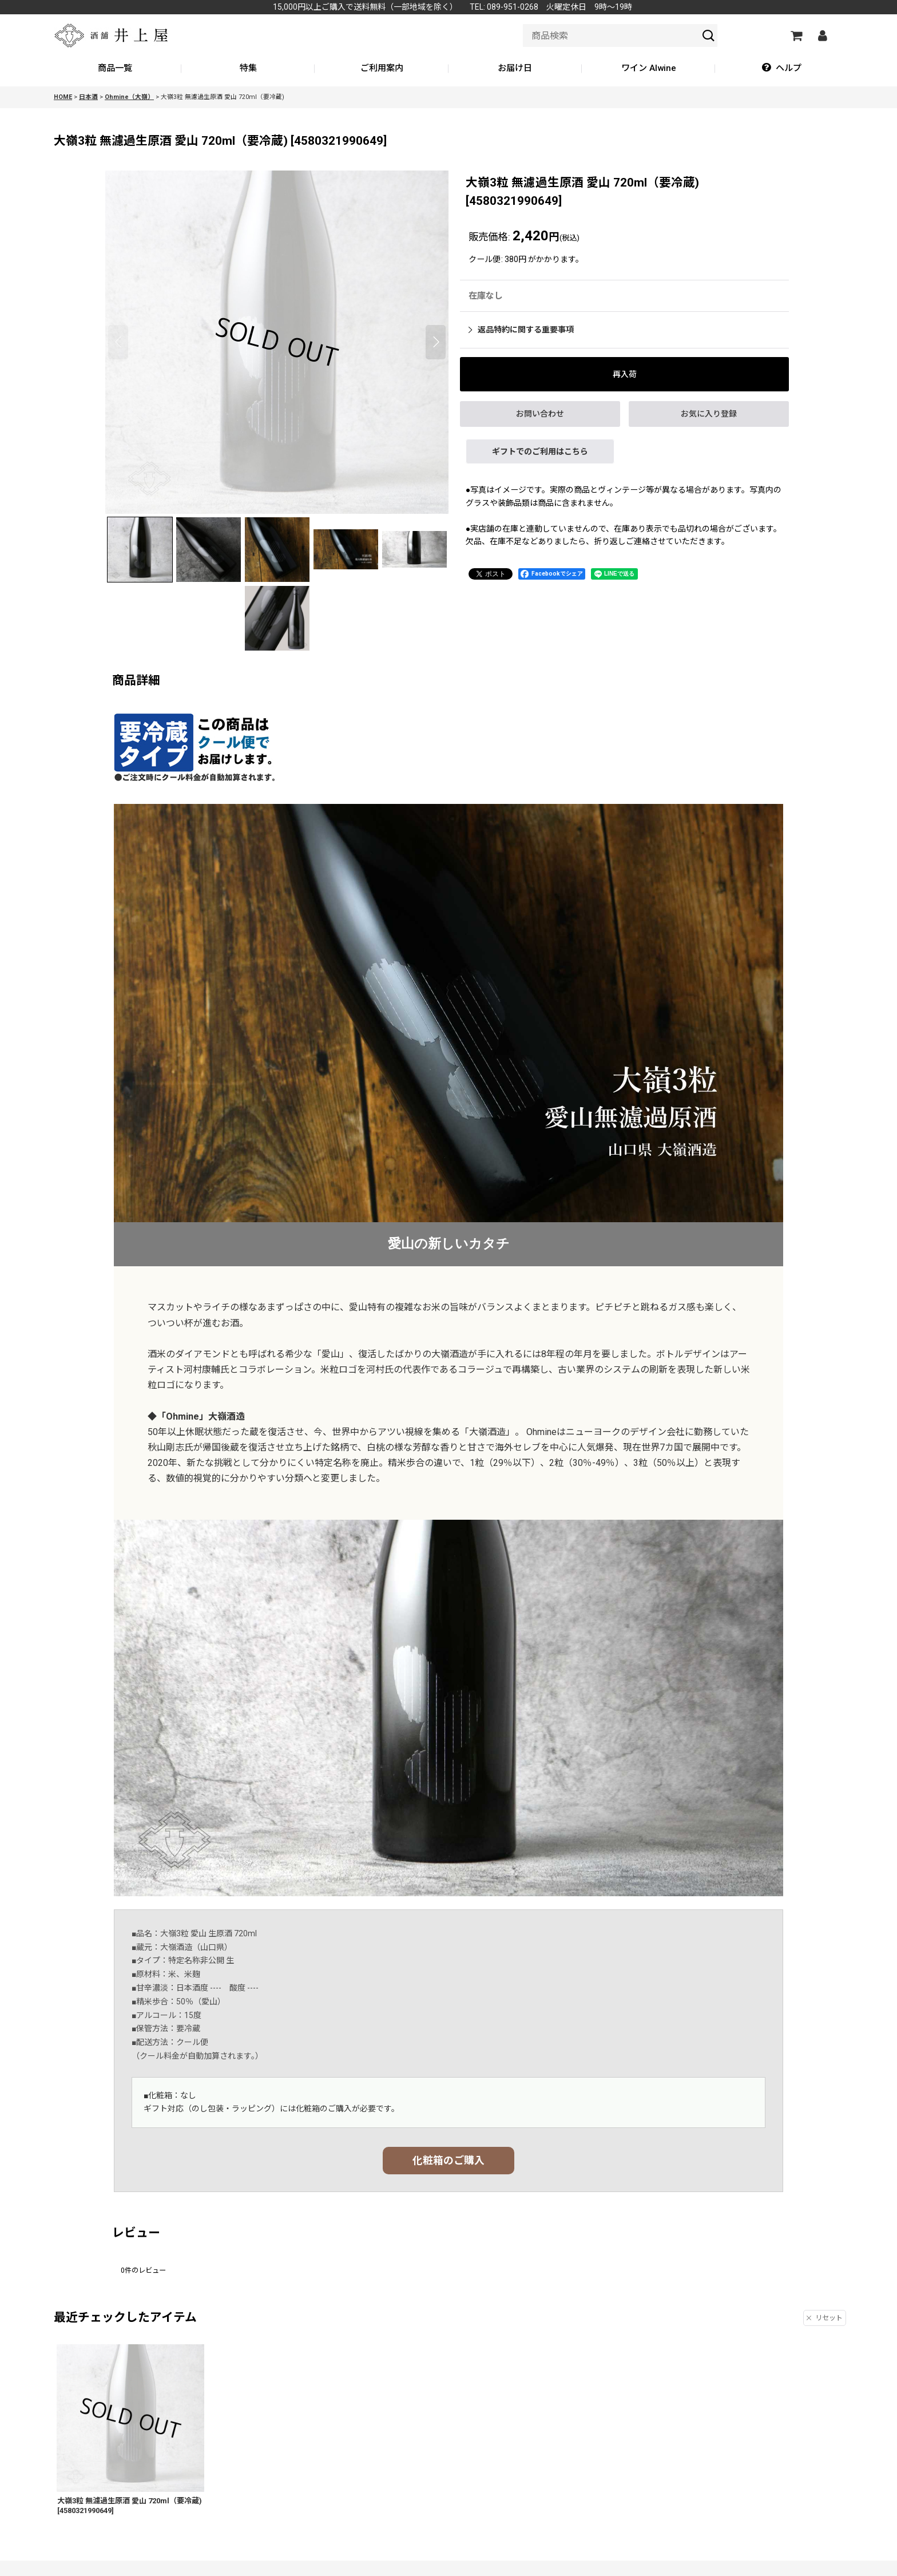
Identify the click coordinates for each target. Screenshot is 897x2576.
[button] (781, 69)
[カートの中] (795, 35)
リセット (825, 2318)
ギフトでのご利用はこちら (540, 451)
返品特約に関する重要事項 (521, 329)
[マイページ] (822, 35)
